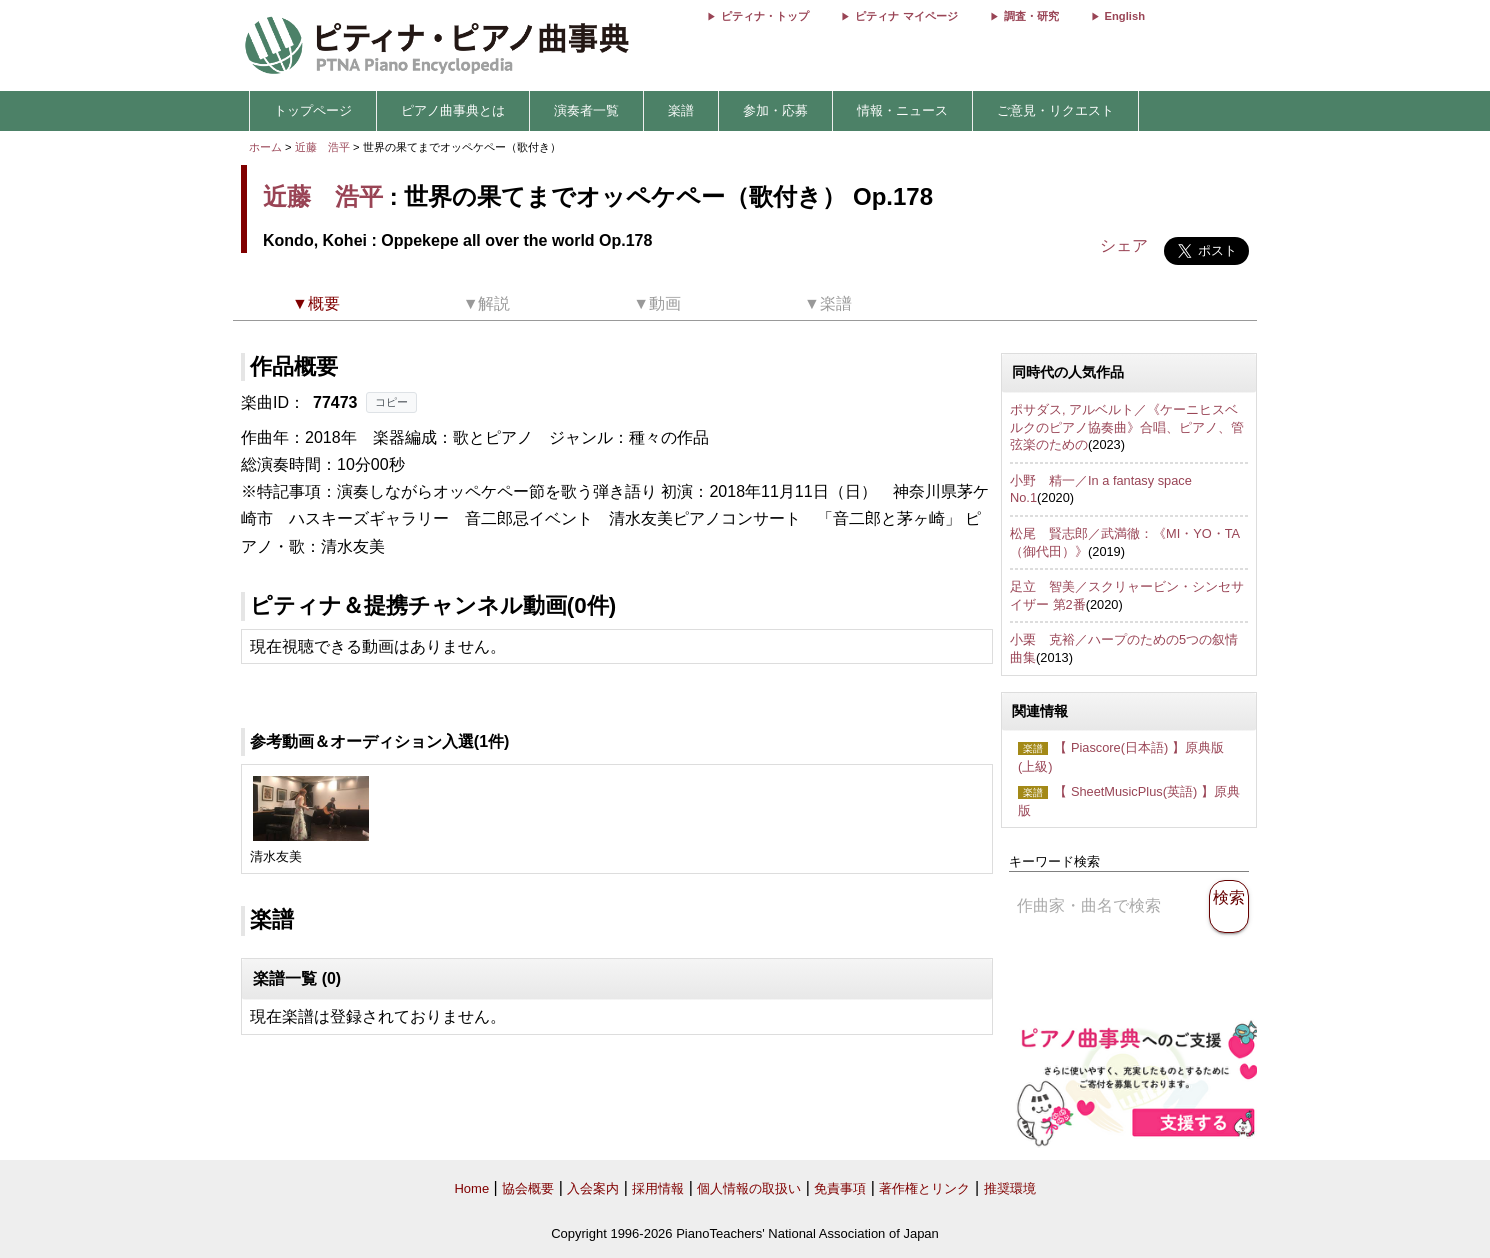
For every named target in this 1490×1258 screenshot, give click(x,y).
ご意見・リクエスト (1055, 110)
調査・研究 (1031, 16)
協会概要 (528, 1188)
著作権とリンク (924, 1188)
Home (471, 1188)
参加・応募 (775, 110)
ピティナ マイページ (906, 16)
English (1125, 16)
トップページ (313, 110)
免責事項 (840, 1188)
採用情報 (658, 1188)
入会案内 (593, 1188)
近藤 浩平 (322, 147)
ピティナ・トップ (765, 16)
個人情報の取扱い (749, 1188)
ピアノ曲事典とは (453, 110)
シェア (1124, 245)
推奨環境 (1010, 1188)
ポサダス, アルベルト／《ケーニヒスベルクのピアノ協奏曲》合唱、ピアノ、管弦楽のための (1127, 427)
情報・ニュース (902, 110)
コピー (391, 402)
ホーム (265, 147)
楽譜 (681, 110)
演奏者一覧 (586, 110)
